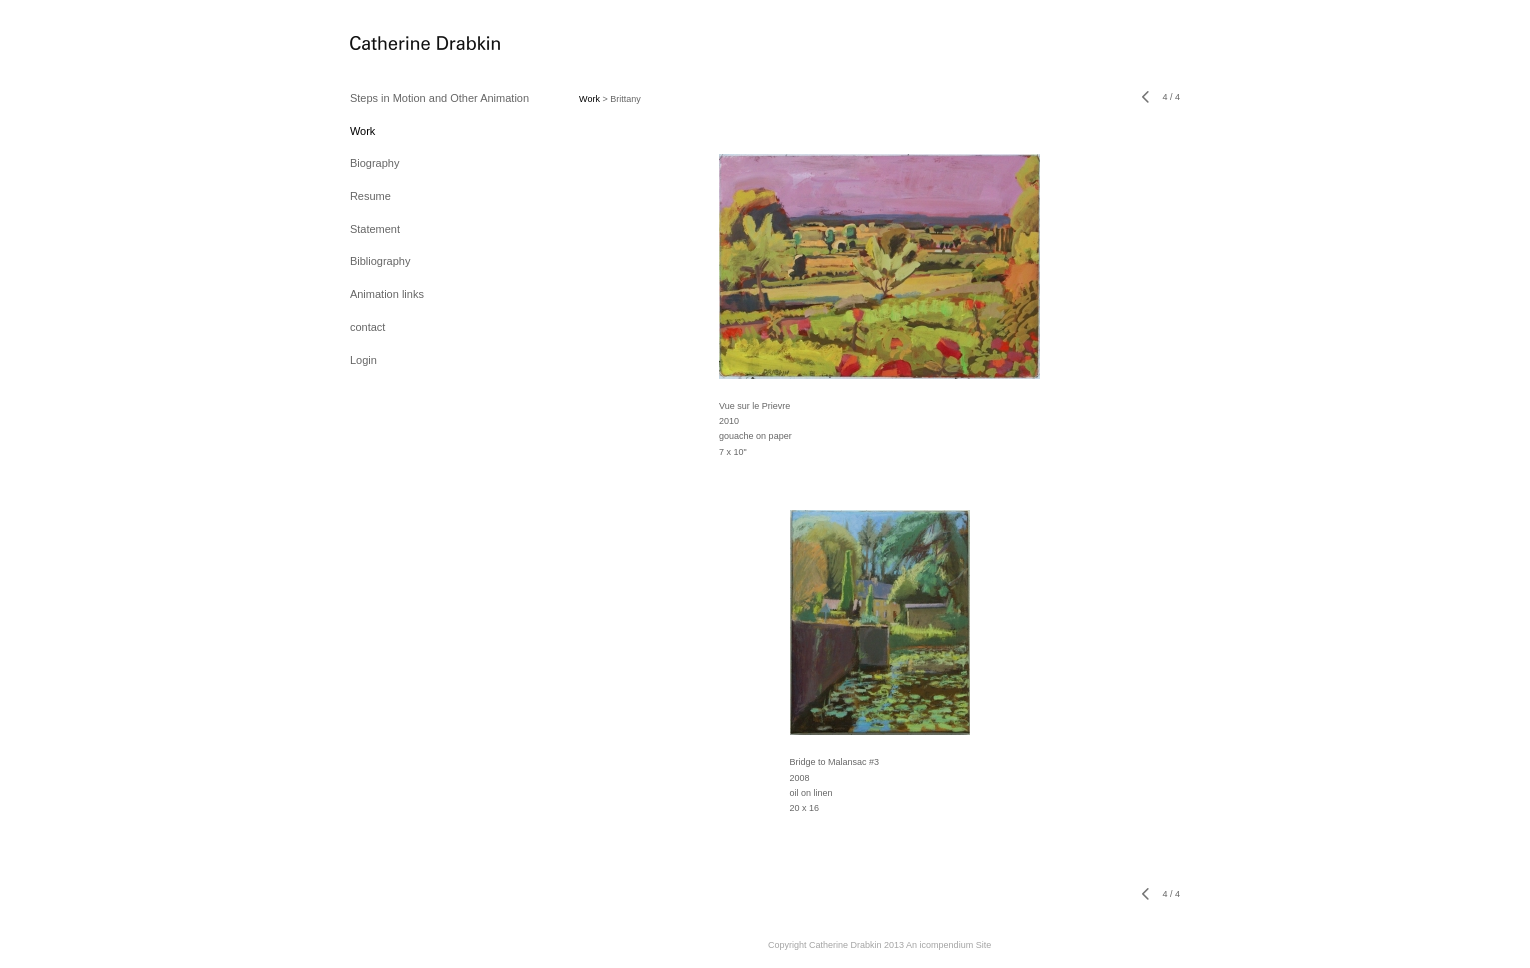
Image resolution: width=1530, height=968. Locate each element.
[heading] (400, 44)
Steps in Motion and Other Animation (439, 98)
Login (363, 360)
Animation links (387, 294)
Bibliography (380, 261)
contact (367, 327)
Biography (375, 163)
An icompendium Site (948, 945)
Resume (370, 196)
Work (362, 131)
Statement (375, 229)
